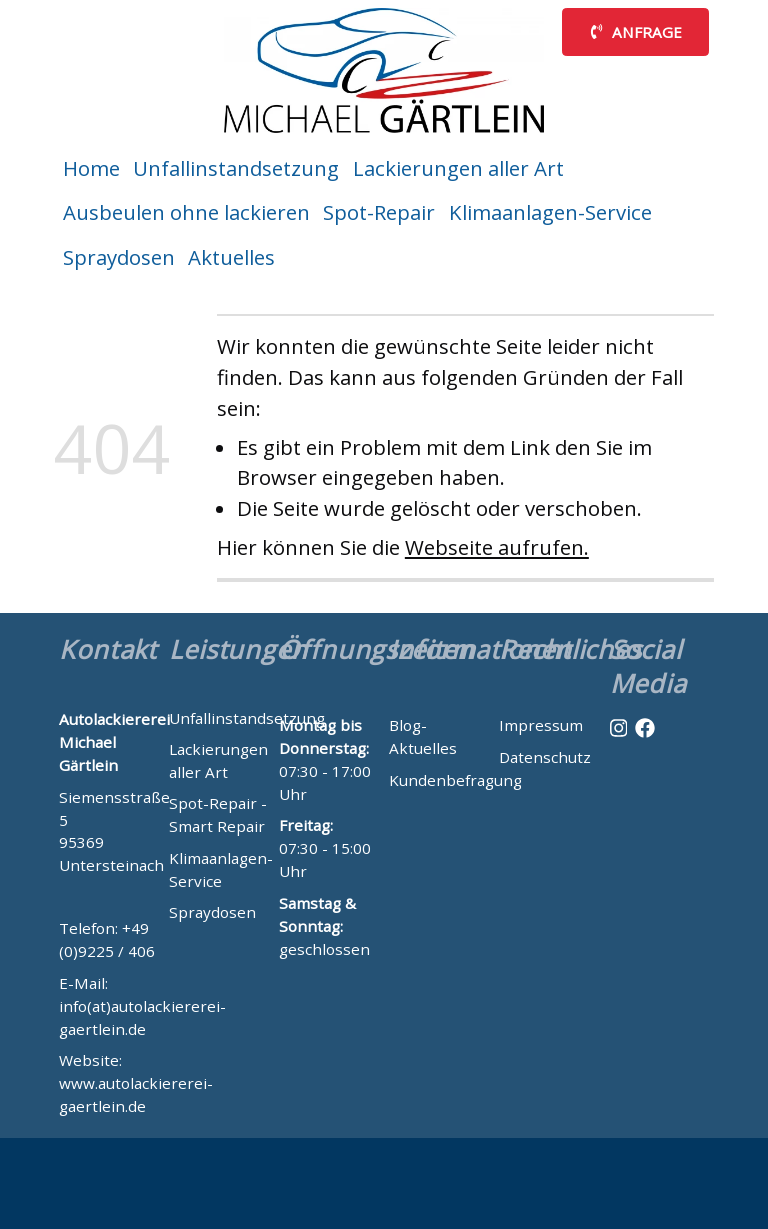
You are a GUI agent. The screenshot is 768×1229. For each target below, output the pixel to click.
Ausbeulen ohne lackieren (186, 212)
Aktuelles (231, 257)
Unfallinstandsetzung (236, 168)
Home (91, 168)
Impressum (541, 725)
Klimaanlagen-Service (550, 212)
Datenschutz (545, 757)
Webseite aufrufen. (497, 547)
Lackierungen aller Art (458, 168)
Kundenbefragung (455, 780)
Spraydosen (119, 257)
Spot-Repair (379, 212)
